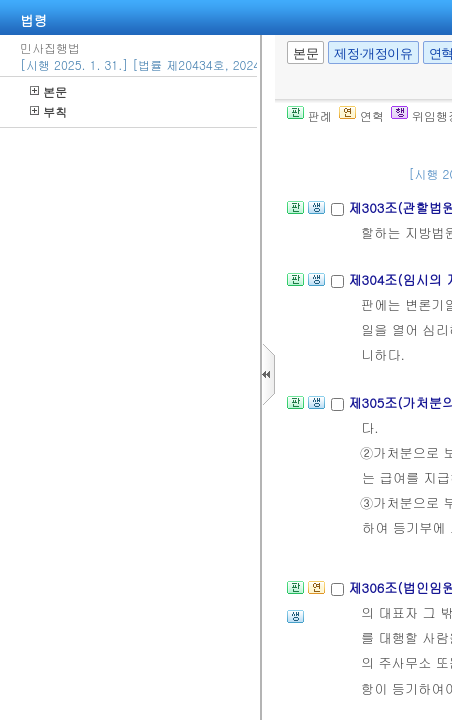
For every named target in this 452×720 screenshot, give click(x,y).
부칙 (48, 111)
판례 (309, 115)
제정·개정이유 (373, 53)
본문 (48, 91)
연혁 (361, 115)
